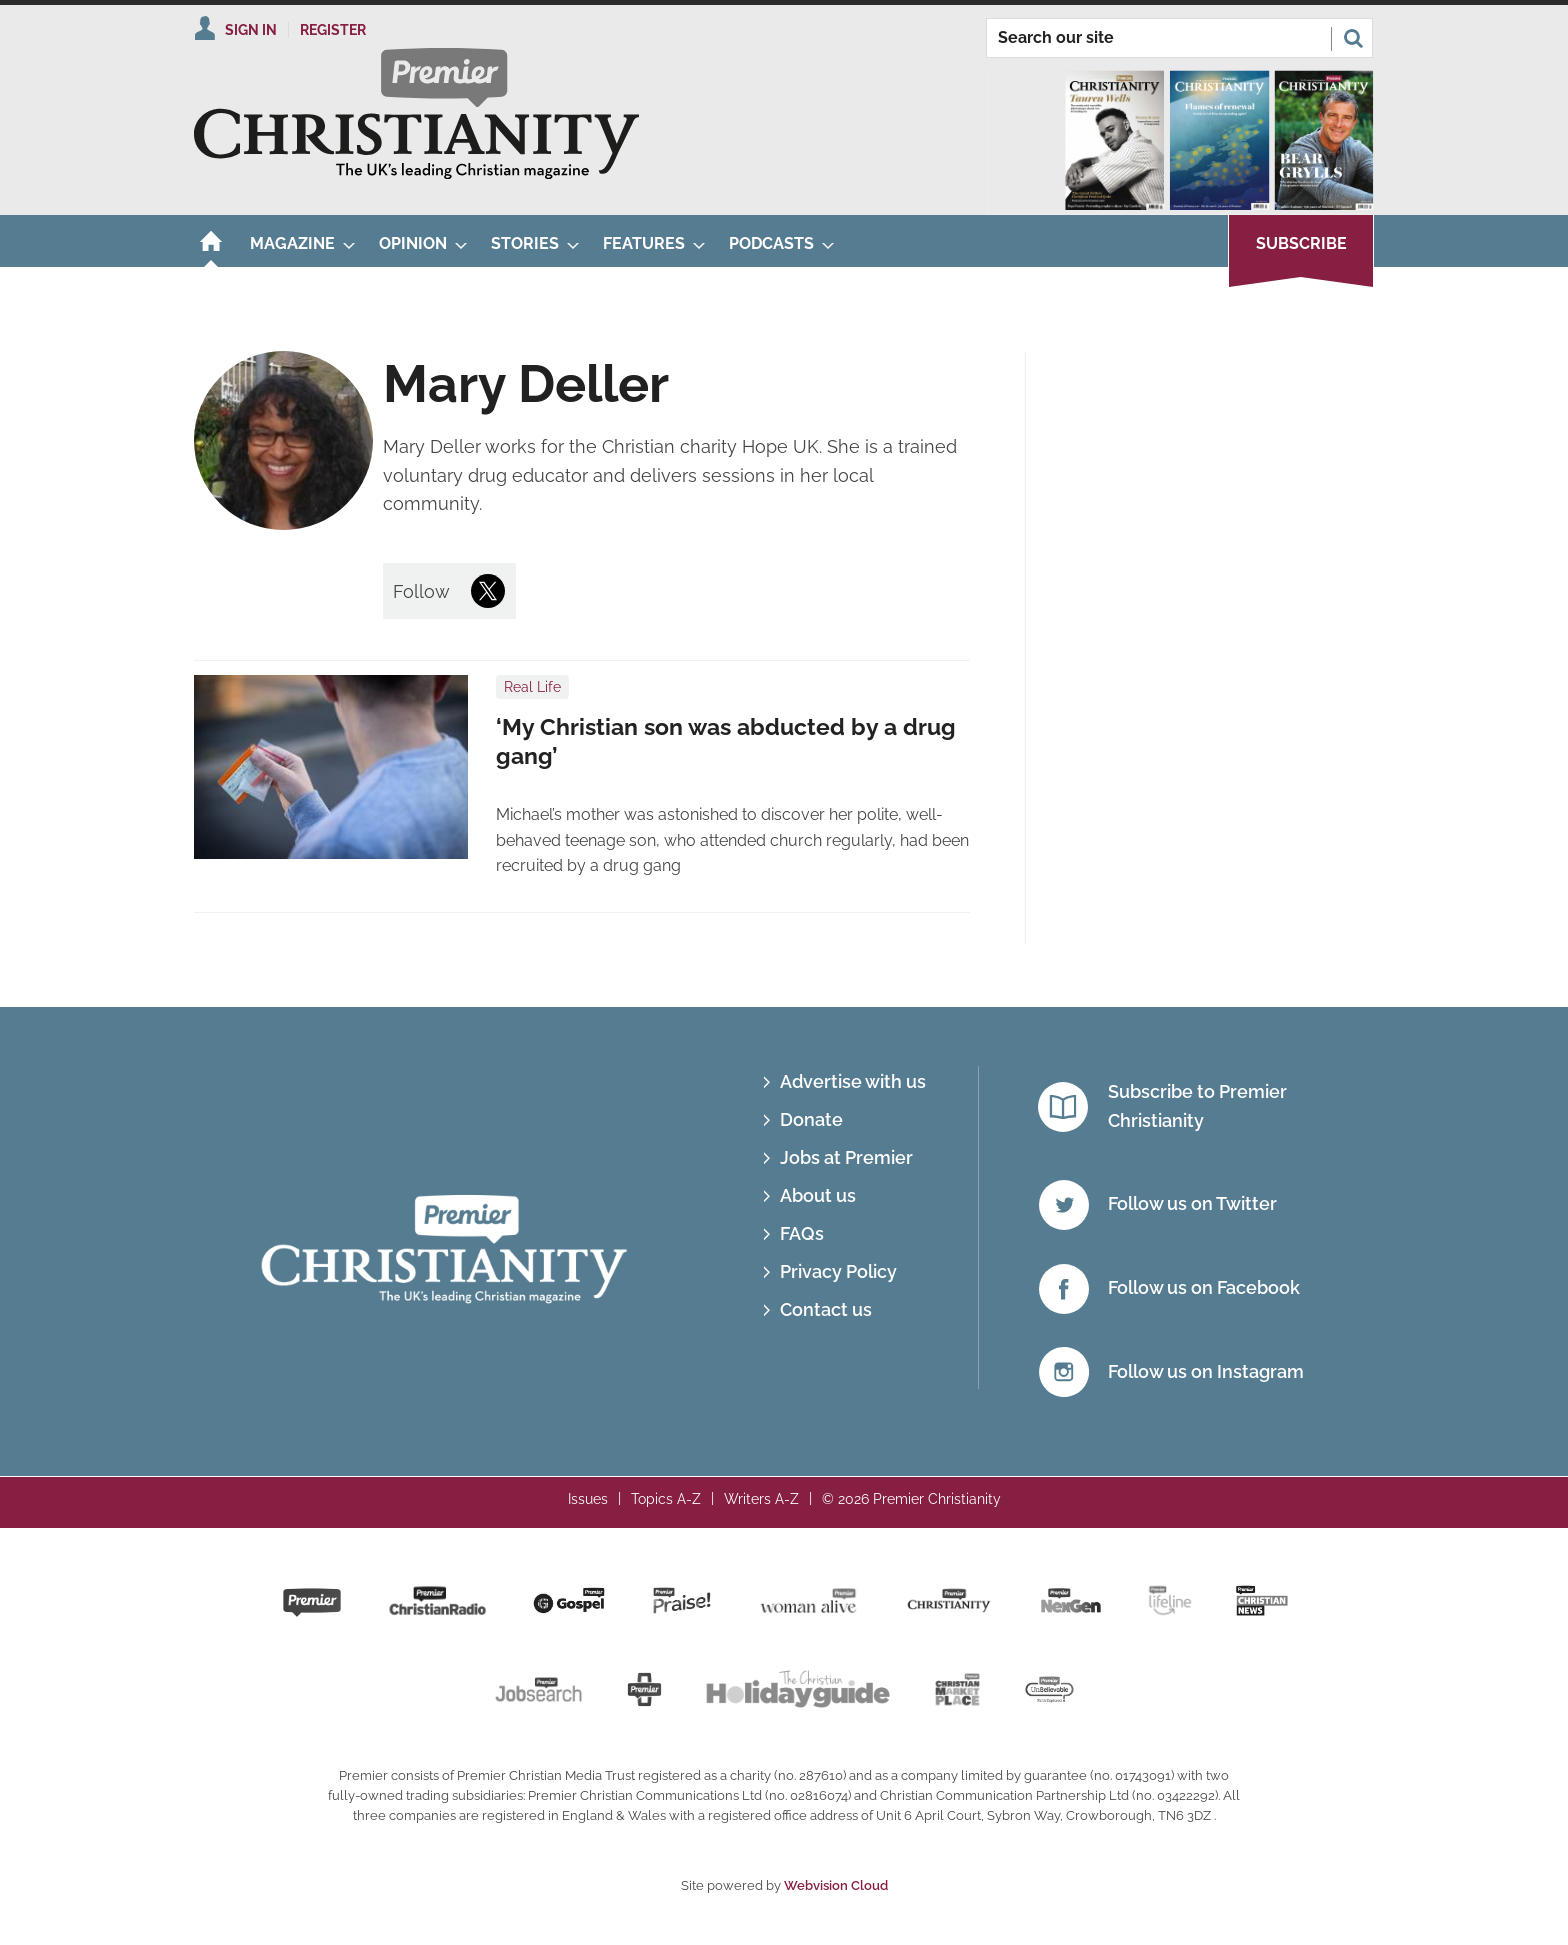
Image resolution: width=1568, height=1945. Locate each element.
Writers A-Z (761, 1499)
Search (1353, 38)
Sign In (251, 30)
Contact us (826, 1309)
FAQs (802, 1233)
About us (818, 1195)
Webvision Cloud (836, 1885)
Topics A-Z (666, 1499)
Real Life (532, 687)
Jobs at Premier (846, 1157)
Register (333, 30)
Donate (811, 1119)
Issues (588, 1499)
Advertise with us (853, 1081)
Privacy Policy (838, 1271)
